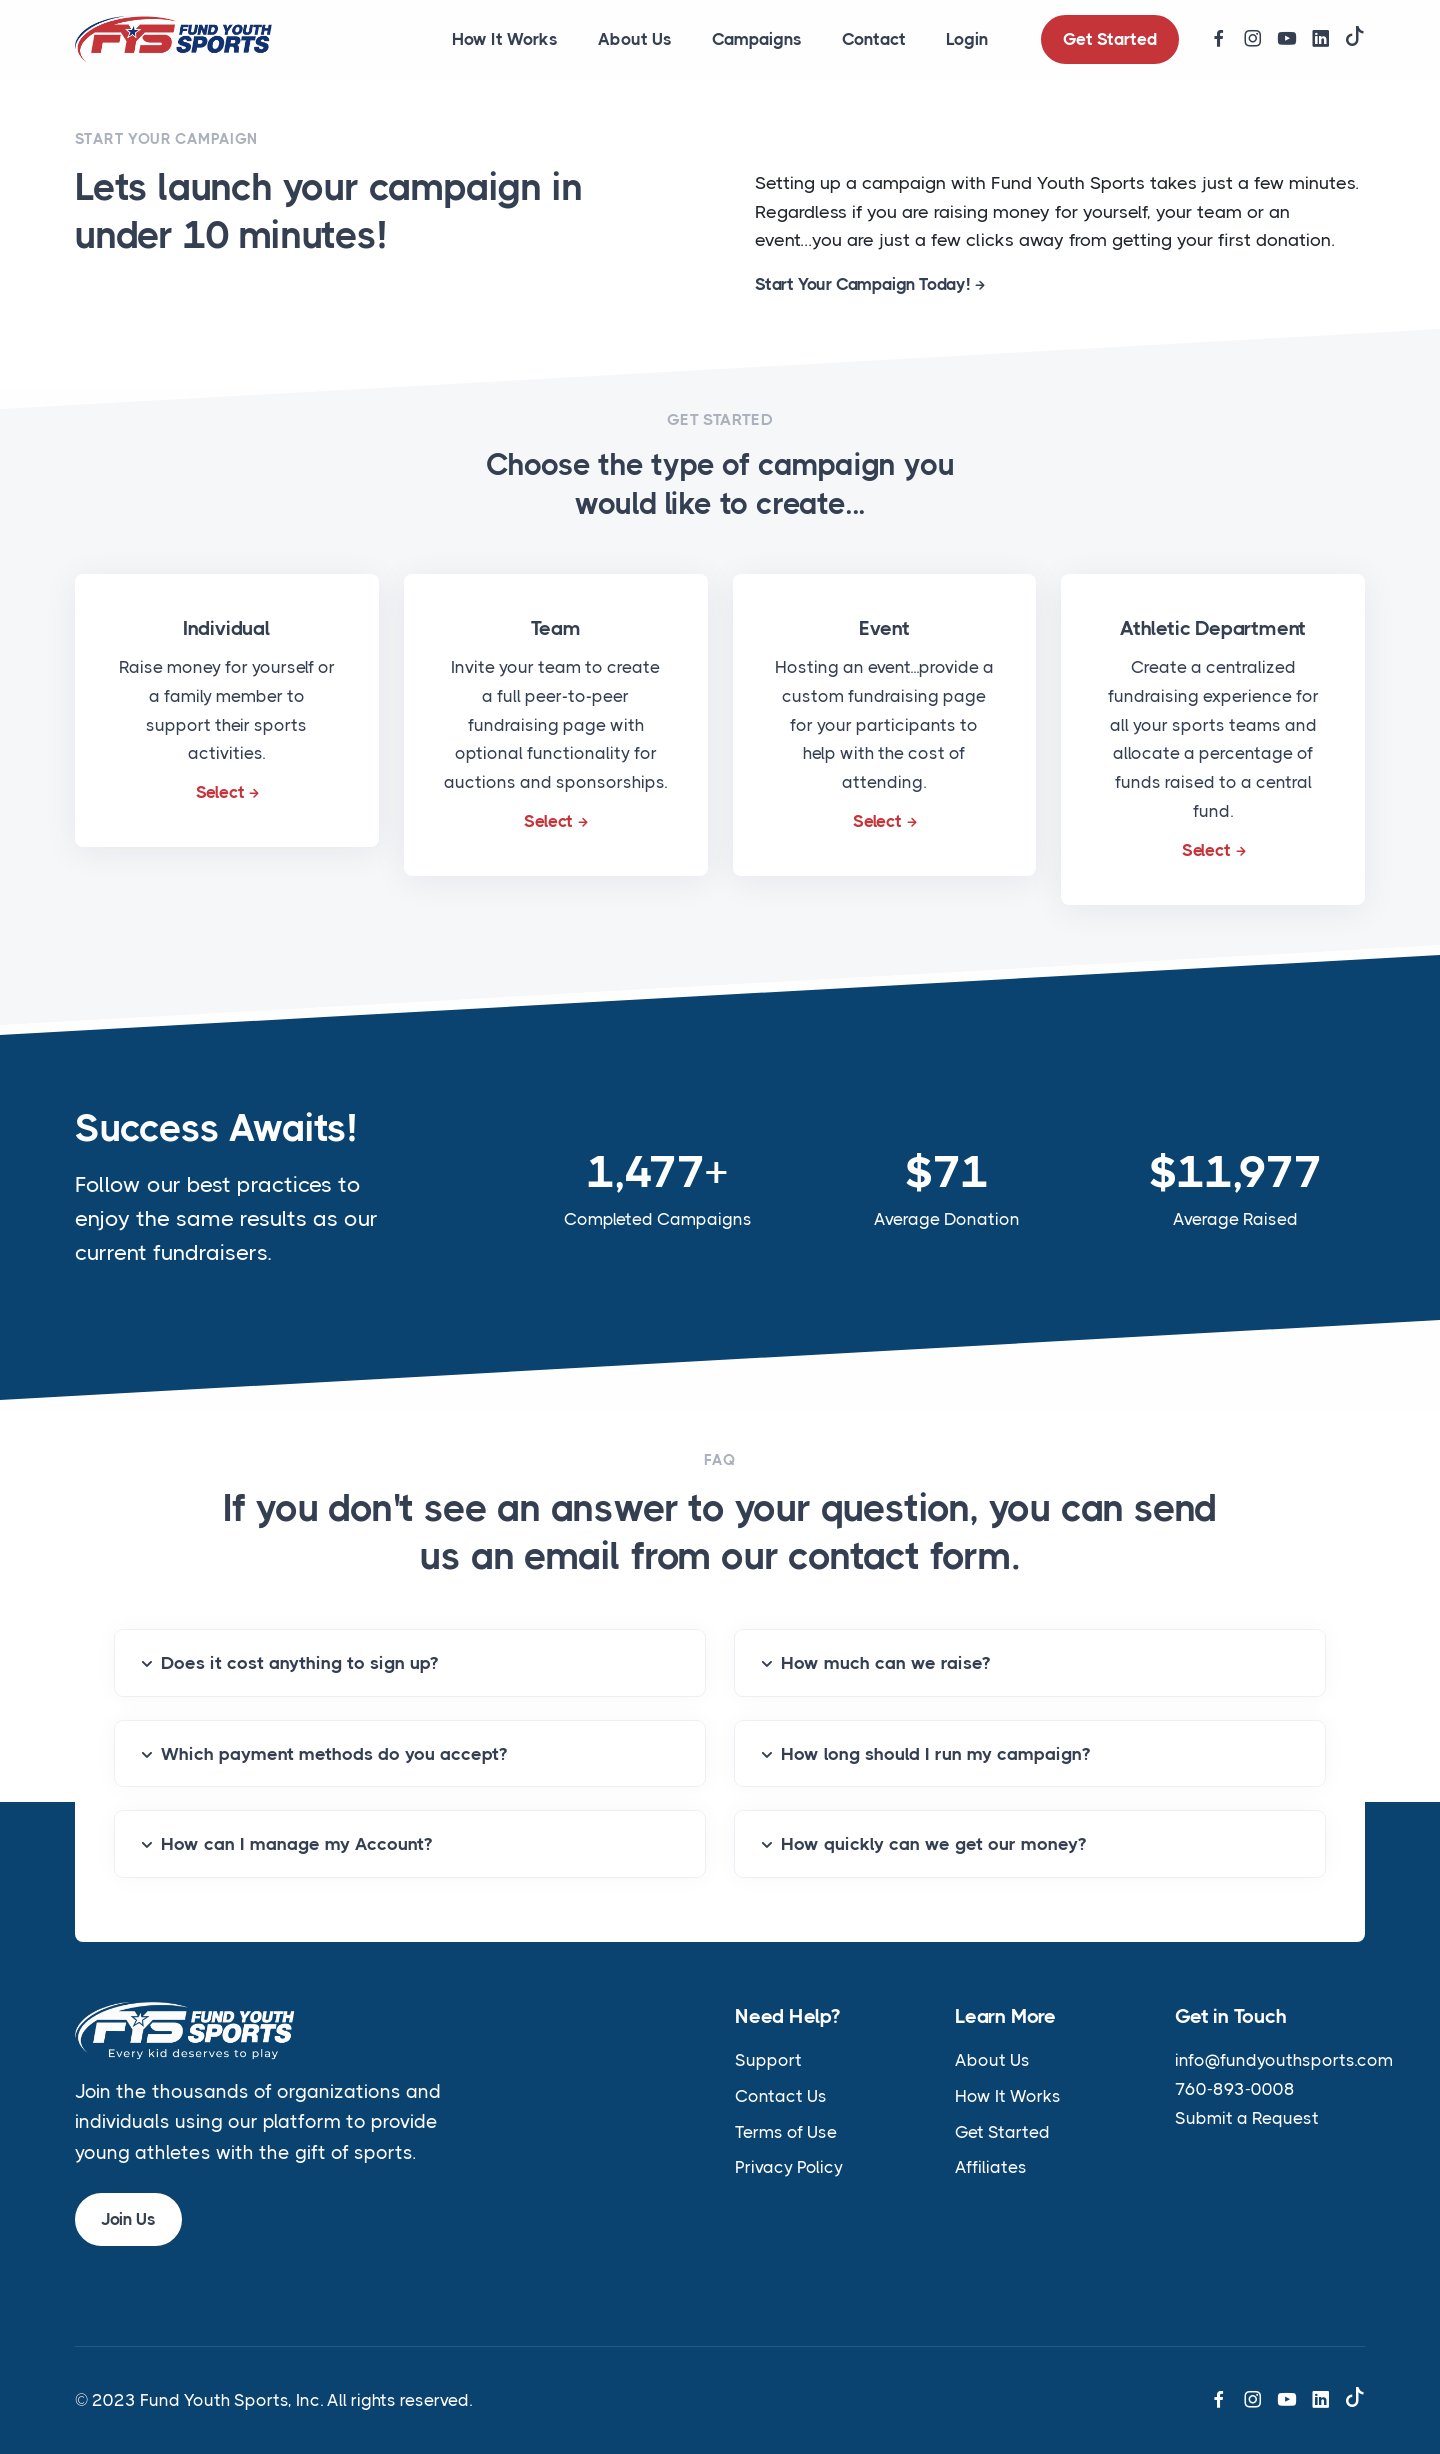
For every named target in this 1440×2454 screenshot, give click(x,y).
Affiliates (991, 2167)
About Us (635, 39)
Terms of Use (786, 2132)
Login (967, 39)
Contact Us (781, 2096)
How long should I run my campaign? (935, 1754)
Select (220, 792)
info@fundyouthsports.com (1284, 2060)
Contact (874, 39)
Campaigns (757, 39)
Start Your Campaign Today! (862, 284)
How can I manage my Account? (296, 1844)
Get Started (1110, 39)
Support (768, 2060)
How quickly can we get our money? (933, 1844)
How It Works (505, 39)
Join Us (128, 2219)
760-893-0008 (1235, 2089)
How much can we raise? (885, 1663)
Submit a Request (1247, 2118)
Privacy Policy (789, 2167)
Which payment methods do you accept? (334, 1754)
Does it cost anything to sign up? (299, 1663)
